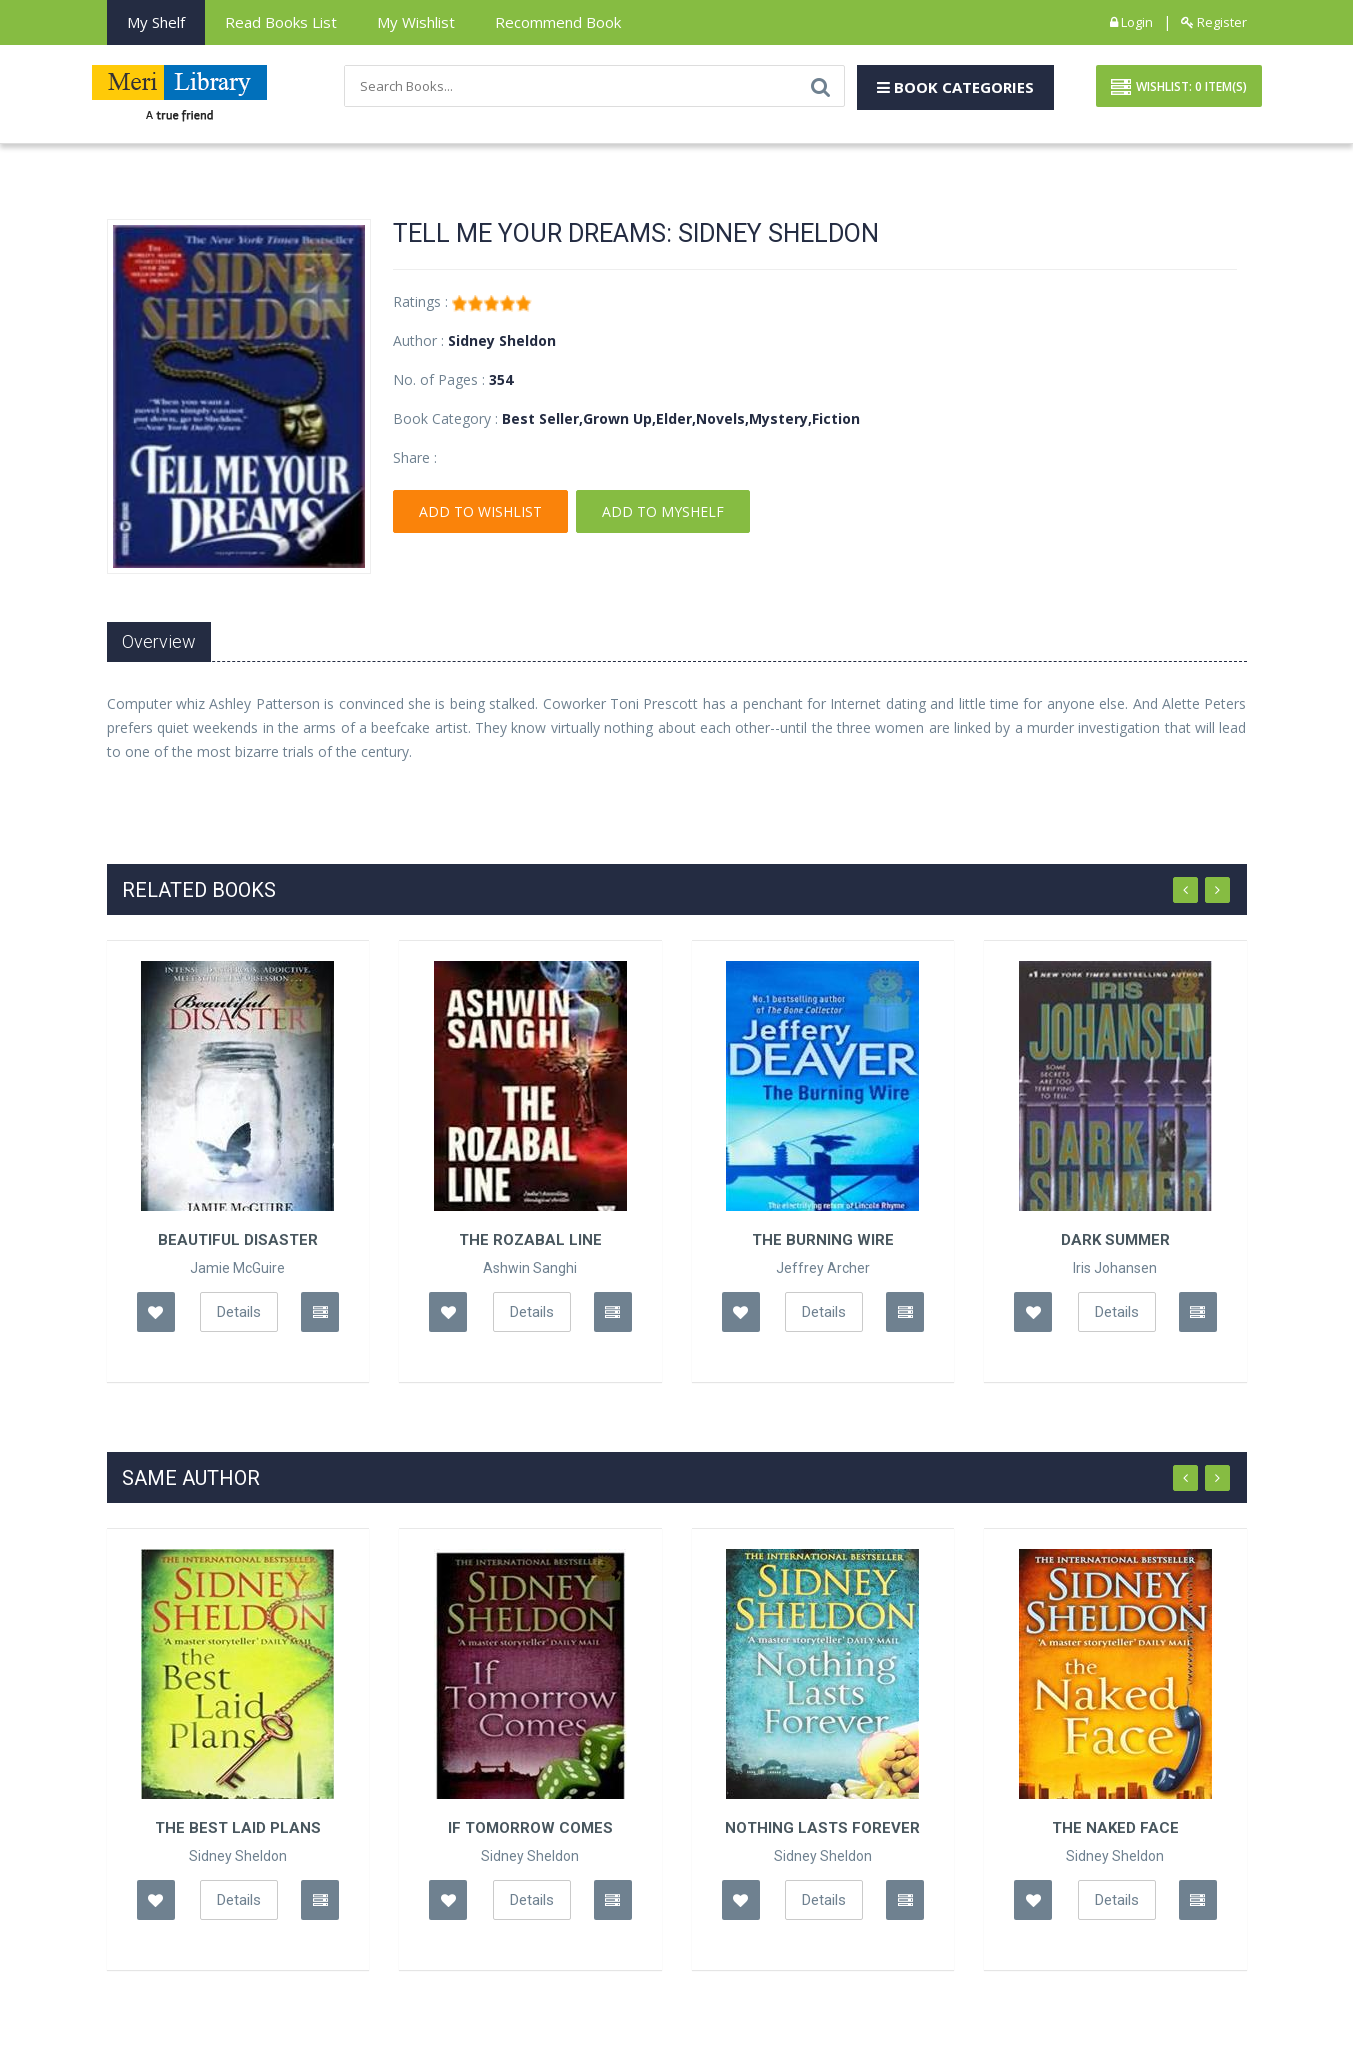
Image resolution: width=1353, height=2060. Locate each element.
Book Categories (955, 87)
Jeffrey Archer (823, 1268)
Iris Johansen (1115, 1268)
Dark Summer (1115, 1240)
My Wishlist (416, 22)
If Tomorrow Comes (530, 1828)
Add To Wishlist (480, 511)
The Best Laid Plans (238, 1828)
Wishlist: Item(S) (1179, 88)
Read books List (281, 22)
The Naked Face (1115, 1828)
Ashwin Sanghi (530, 1268)
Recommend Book (558, 22)
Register (1214, 22)
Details (239, 1312)
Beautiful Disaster (238, 1240)
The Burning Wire (823, 1240)
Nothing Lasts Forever (822, 1828)
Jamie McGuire (237, 1268)
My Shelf (156, 22)
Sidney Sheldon (238, 1856)
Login (1131, 22)
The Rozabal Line (530, 1240)
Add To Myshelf (663, 511)
